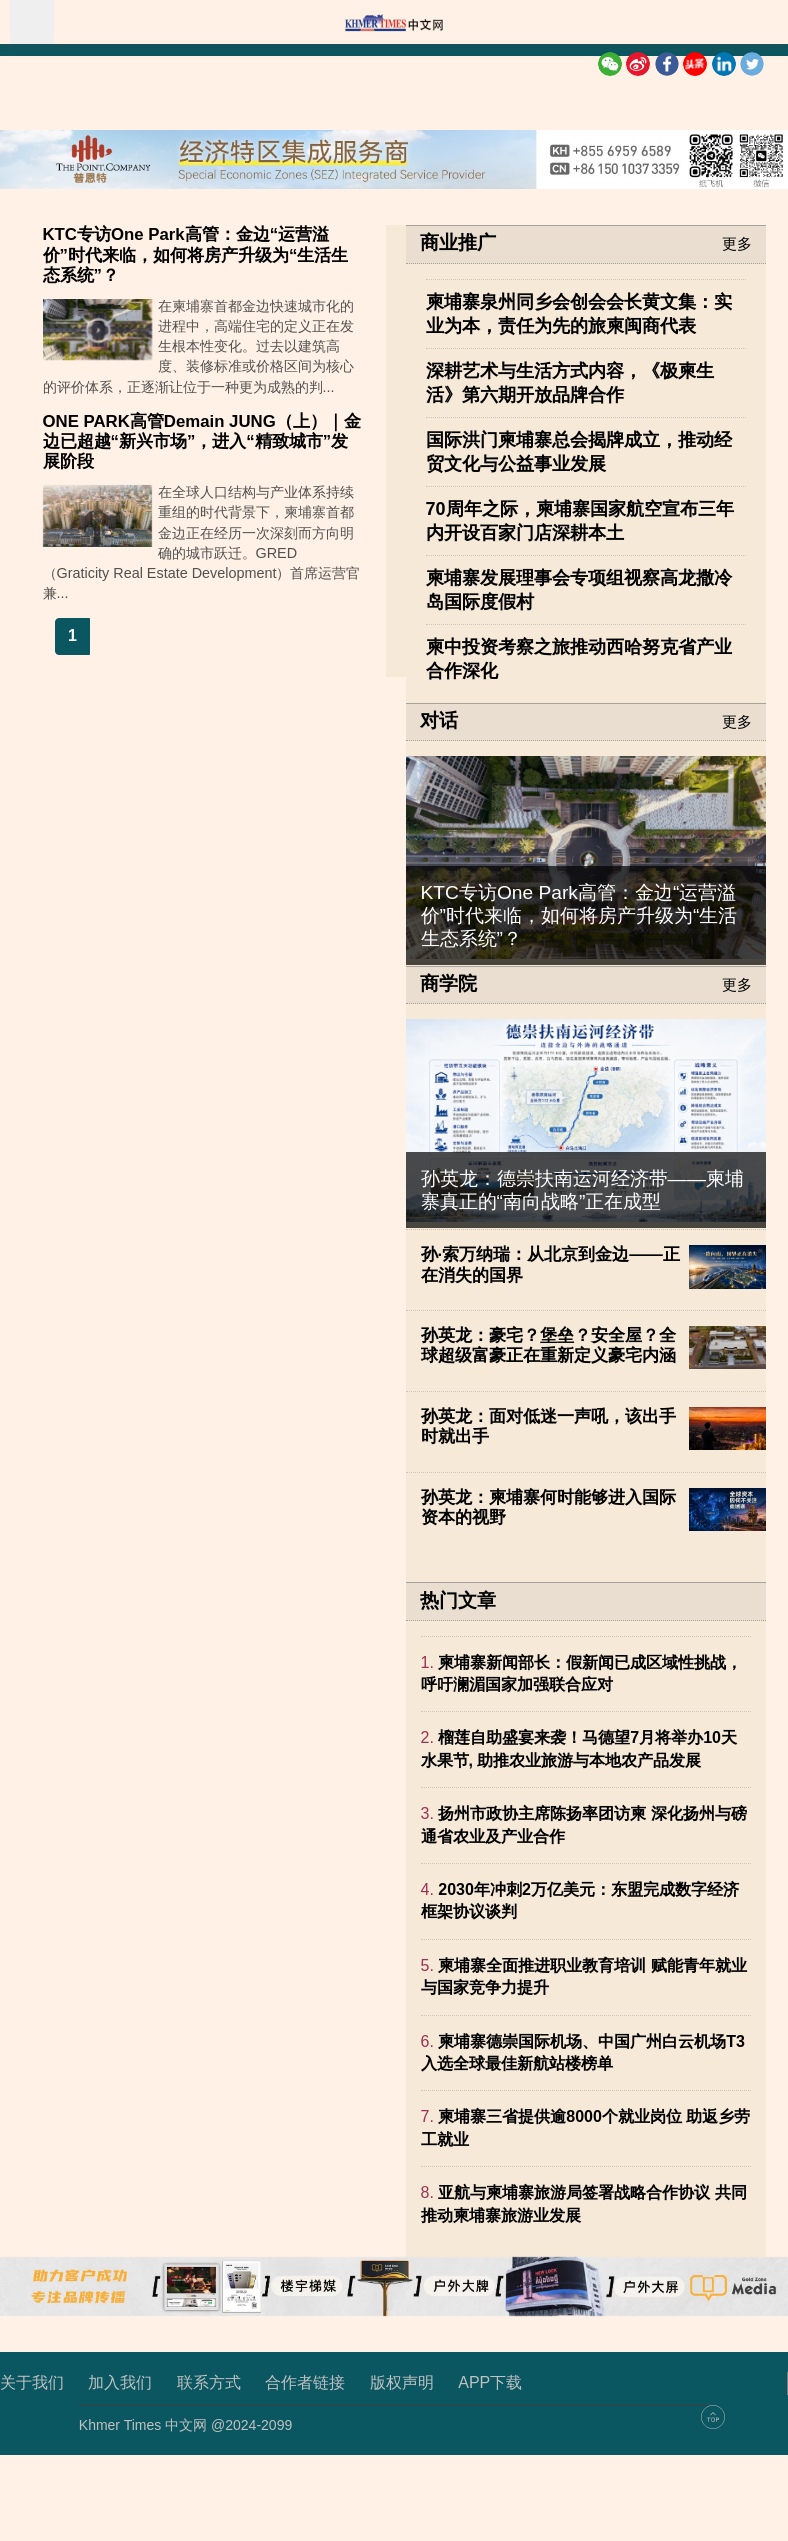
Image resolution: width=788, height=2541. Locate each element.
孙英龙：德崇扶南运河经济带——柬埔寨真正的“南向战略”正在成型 (582, 1190)
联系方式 (209, 2382)
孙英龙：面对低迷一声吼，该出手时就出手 (548, 1426)
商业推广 (458, 243)
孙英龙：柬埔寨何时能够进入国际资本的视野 (548, 1507)
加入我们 (120, 2382)
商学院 (448, 984)
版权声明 (402, 2382)
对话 (439, 721)
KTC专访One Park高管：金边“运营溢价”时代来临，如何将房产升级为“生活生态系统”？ (196, 254)
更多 (737, 243)
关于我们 (32, 2382)
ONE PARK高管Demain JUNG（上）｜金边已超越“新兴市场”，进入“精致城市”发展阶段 (202, 441)
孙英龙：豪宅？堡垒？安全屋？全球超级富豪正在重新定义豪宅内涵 (548, 1345)
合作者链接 (305, 2382)
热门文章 (458, 1600)
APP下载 (490, 2382)
